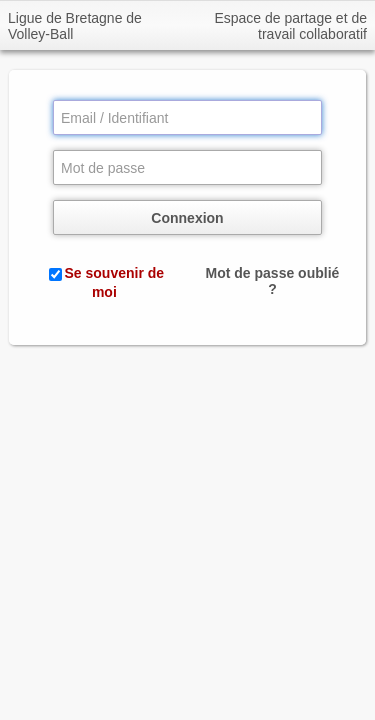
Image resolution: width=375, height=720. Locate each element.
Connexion (187, 218)
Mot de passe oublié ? (273, 281)
